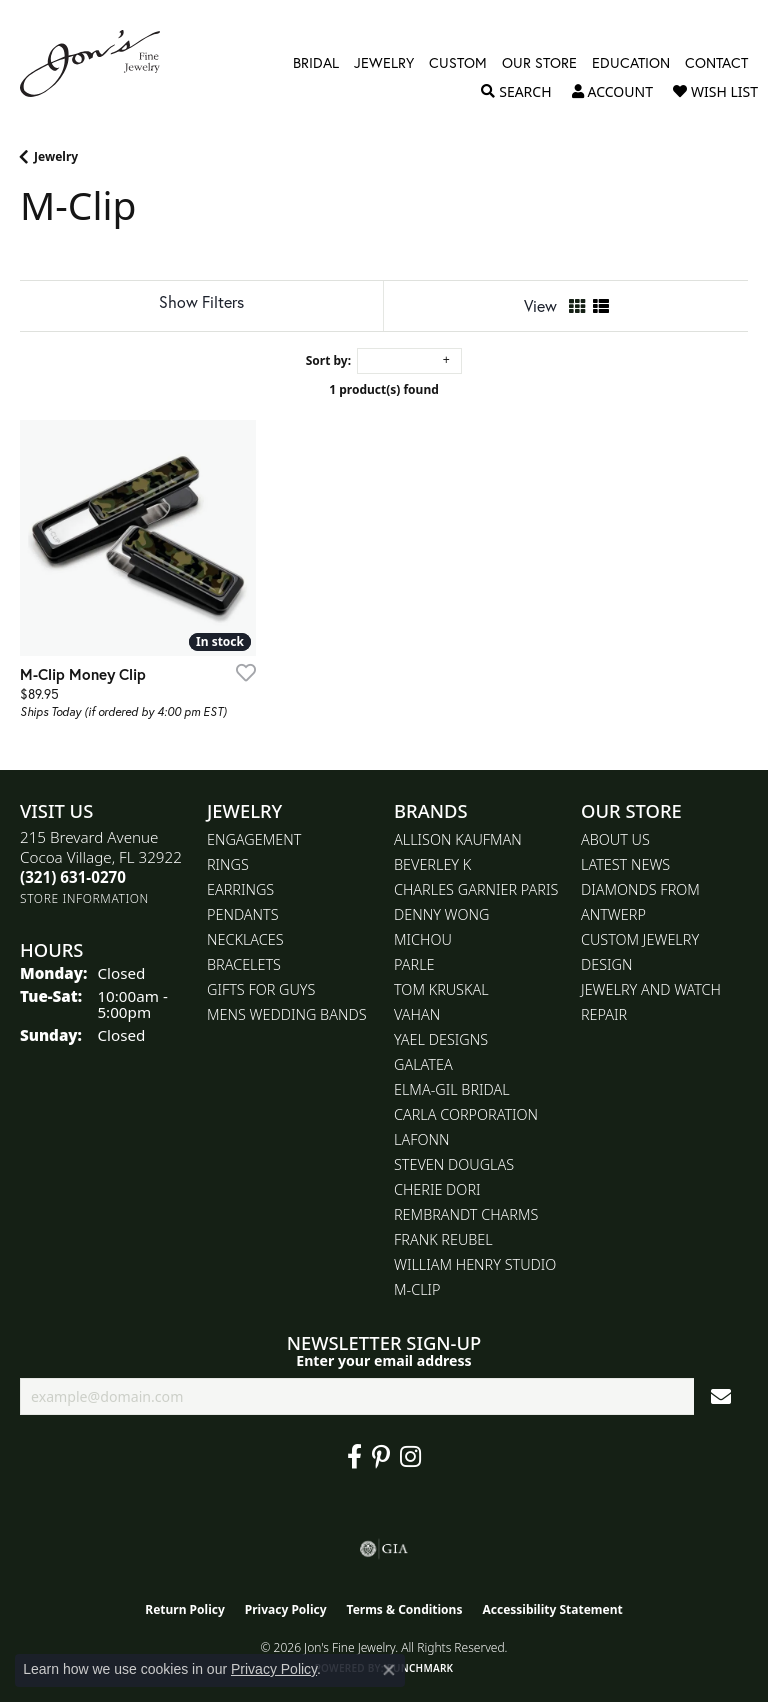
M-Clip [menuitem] (417, 1289)
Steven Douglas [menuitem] (454, 1164)
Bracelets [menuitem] (244, 964)
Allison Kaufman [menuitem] (458, 839)
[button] (516, 92)
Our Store (539, 63)
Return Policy (185, 1609)
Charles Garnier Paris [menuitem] (476, 889)
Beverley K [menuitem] (432, 864)
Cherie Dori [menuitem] (437, 1189)
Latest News (625, 864)
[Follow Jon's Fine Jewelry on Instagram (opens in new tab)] (410, 1457)
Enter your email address (383, 1360)
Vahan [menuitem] (417, 1014)
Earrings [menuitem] (240, 889)
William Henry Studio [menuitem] (475, 1264)
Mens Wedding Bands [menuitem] (287, 1014)
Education (631, 63)
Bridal (316, 63)
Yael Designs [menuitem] (441, 1039)
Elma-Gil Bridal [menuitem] (452, 1089)
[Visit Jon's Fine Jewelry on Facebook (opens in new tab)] (354, 1457)
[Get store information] (84, 898)
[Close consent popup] (389, 1670)
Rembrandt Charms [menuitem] (466, 1214)
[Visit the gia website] (384, 1549)
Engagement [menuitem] (254, 839)
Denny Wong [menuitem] (441, 914)
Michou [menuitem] (423, 939)
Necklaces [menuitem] (245, 939)
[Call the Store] (73, 877)
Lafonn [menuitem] (421, 1139)
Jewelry (384, 63)
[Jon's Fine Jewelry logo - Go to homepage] (100, 63)
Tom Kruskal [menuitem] (441, 989)
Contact (716, 63)
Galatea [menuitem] (423, 1064)
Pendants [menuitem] (243, 914)
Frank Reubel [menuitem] (443, 1239)
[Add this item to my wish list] (240, 672)
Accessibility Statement (552, 1609)
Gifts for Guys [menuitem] (261, 989)
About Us (615, 839)
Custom (458, 63)
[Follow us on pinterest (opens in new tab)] (381, 1457)
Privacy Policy (286, 1609)
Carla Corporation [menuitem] (466, 1114)
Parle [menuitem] (414, 964)
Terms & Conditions (405, 1609)
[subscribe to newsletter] (721, 1396)
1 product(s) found (384, 389)
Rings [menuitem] (228, 864)
